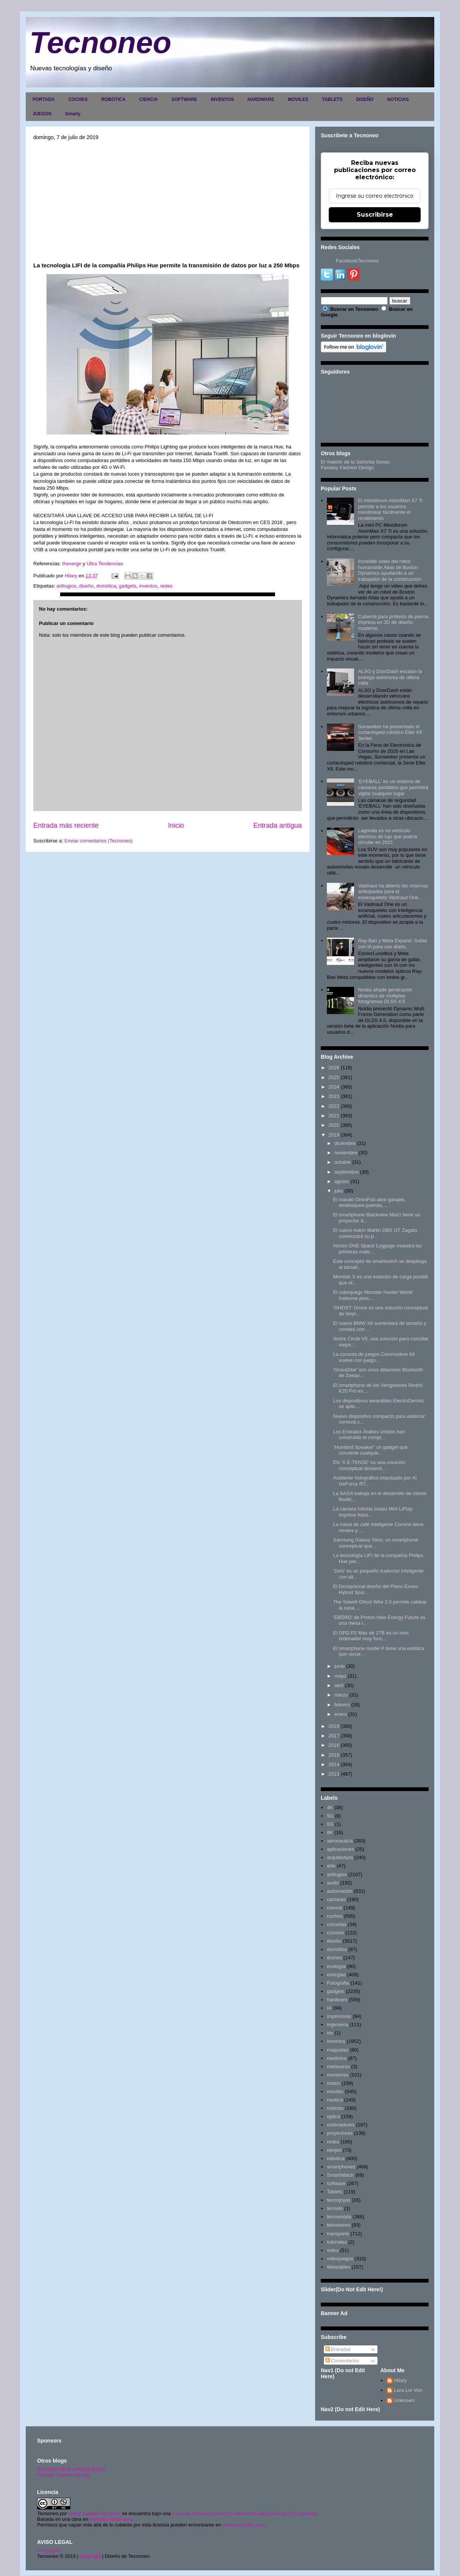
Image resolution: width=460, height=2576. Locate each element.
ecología (336, 1966)
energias (336, 1974)
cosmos (335, 1932)
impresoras (339, 2016)
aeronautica (340, 1841)
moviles (335, 2091)
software (336, 2183)
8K (330, 1832)
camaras (336, 1899)
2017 (333, 1736)
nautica (335, 2100)
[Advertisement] (167, 201)
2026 (333, 1067)
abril (339, 1685)
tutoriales (337, 2242)
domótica (106, 586)
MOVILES (298, 99)
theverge (72, 563)
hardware (337, 1999)
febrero (342, 1705)
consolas (336, 1924)
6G (330, 1824)
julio (338, 1191)
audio (333, 1883)
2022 (333, 1106)
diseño (86, 586)
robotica (335, 2158)
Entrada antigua (277, 825)
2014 (333, 1764)
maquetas (337, 2050)
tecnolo (335, 2208)
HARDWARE (260, 99)
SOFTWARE (184, 99)
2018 (333, 1726)
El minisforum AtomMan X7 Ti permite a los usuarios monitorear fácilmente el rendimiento (390, 509)
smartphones (341, 2167)
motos (333, 2083)
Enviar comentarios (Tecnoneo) (98, 841)
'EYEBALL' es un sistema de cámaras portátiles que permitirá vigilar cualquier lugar (393, 787)
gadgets (127, 586)
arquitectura (340, 1857)
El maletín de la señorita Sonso (71, 2469)
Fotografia (338, 1983)
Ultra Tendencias (105, 563)
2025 (333, 1077)
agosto (341, 1181)
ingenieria (337, 2024)
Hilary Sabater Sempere (94, 2513)
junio (339, 1666)
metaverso (338, 2066)
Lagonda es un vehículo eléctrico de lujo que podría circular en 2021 (387, 836)
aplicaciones (340, 1849)
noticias (335, 2108)
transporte (338, 2233)
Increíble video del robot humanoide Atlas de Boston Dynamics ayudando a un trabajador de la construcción (389, 570)
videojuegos (340, 2258)
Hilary (400, 2380)
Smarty (73, 113)
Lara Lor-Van (408, 2390)
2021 (333, 1115)
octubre (342, 1162)
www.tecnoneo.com (111, 2519)
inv (330, 2033)
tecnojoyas (338, 2200)
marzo (341, 1695)
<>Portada (48, 2550)
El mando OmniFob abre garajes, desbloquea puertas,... (369, 1202)
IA (329, 2008)
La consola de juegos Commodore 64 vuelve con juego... (374, 1357)
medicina (337, 2058)
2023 (333, 1096)
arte (331, 1866)
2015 (333, 1755)
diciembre (345, 1143)
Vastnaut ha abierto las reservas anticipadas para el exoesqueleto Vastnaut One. (393, 891)
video (333, 2250)
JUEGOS (42, 113)
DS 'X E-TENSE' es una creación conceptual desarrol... (369, 1465)
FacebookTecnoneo (357, 261)
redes (166, 586)
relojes (334, 2150)
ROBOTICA (113, 99)
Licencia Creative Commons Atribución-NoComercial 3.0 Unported (244, 2513)
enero (340, 1714)
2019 (333, 1135)
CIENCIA (148, 99)
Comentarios (342, 2361)
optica (333, 2116)
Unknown (404, 2400)
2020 (333, 1125)
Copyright (90, 2556)
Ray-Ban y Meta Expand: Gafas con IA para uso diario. (392, 943)
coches (334, 1916)
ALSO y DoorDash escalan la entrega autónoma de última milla (390, 677)
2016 (333, 1745)
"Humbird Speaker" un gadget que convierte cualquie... (370, 1450)
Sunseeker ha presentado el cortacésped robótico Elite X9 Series (390, 732)
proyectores (340, 2133)
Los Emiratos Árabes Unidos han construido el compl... (369, 1435)
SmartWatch (340, 2175)
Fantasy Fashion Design (347, 467)
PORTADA (43, 99)
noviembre (345, 1152)
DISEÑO (364, 99)
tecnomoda (339, 2216)
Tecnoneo (100, 42)
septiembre (346, 1172)
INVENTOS (222, 99)
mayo (340, 1676)
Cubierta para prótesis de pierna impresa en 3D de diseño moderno (393, 622)
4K (330, 1807)
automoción (339, 1891)
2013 (333, 1774)
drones (334, 1957)
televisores (338, 2225)
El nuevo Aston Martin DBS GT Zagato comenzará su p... (375, 1233)
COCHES (77, 99)
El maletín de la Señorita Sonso (355, 462)
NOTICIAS (398, 99)
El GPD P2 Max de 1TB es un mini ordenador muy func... (370, 1636)
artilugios (66, 586)
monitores (337, 2075)
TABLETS (332, 99)
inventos (148, 586)
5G (330, 1816)
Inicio (176, 825)
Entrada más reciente (66, 825)
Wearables (338, 2267)
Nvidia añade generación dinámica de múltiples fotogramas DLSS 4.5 (385, 995)
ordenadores (340, 2125)
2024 (333, 1087)
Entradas (338, 2349)
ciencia (334, 1908)
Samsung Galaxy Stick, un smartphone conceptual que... (375, 1543)
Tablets (334, 2191)
